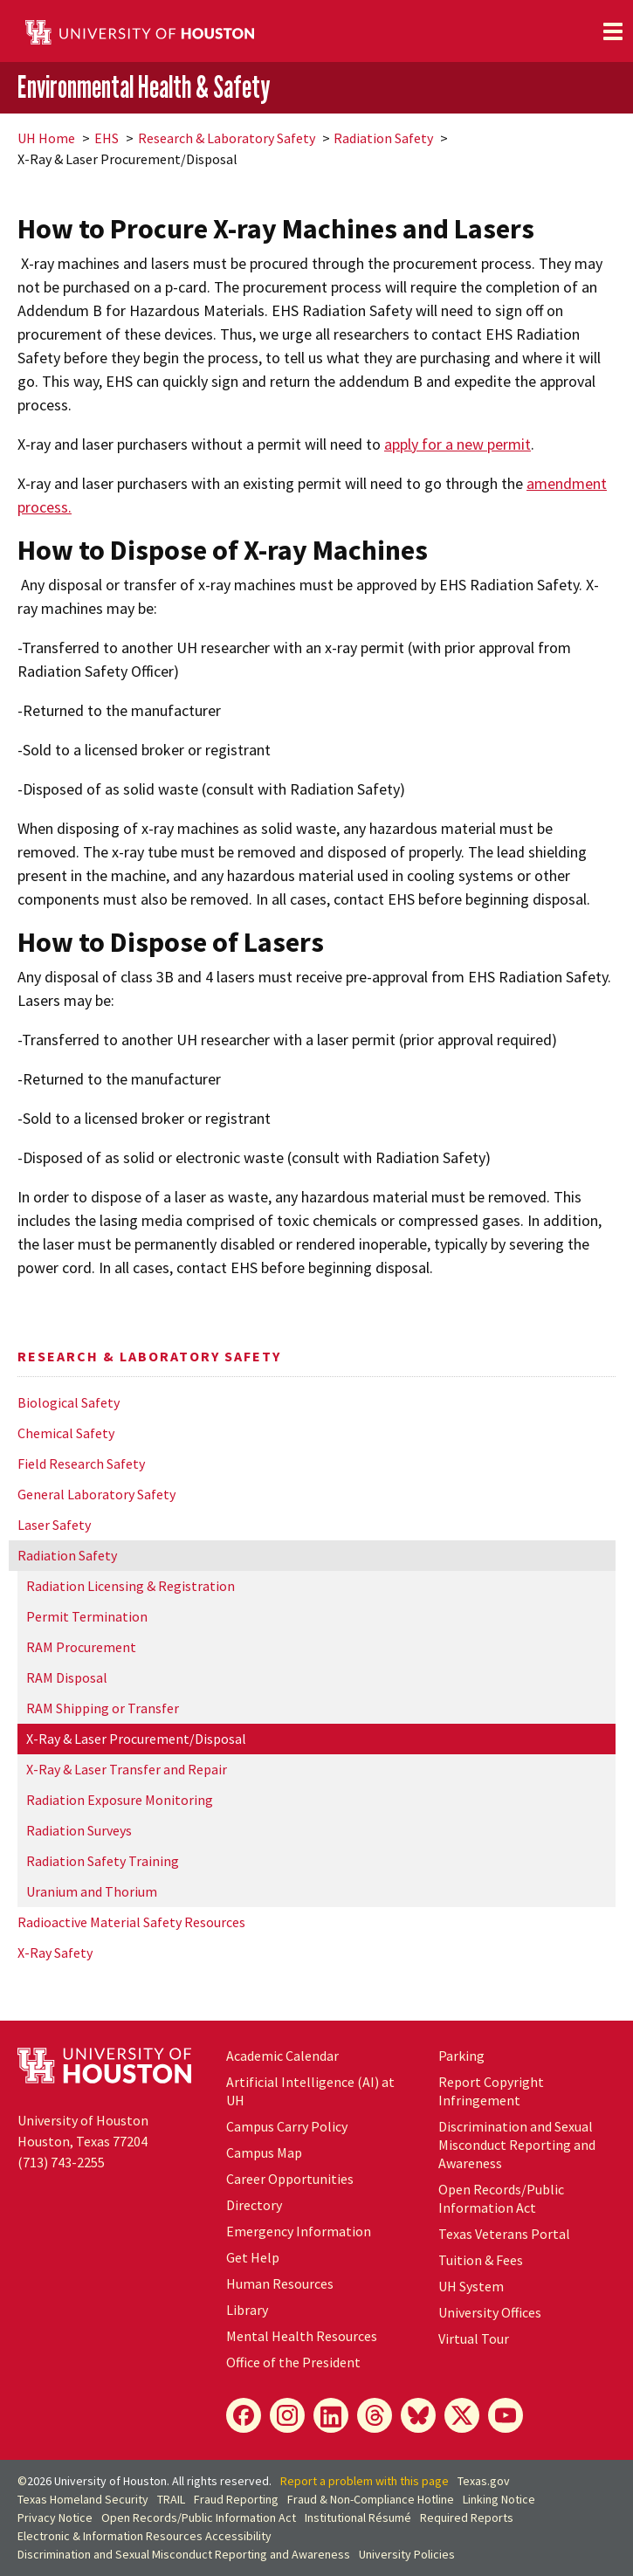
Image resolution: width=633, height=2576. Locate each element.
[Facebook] (243, 2415)
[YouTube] (505, 2415)
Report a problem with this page (364, 2481)
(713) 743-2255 (61, 2162)
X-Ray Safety (55, 1952)
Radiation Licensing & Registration (130, 1586)
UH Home (46, 138)
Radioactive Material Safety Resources (131, 1922)
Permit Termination (87, 1616)
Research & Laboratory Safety (226, 138)
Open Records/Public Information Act (501, 2198)
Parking (461, 2055)
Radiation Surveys (79, 1830)
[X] (461, 2415)
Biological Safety (68, 1402)
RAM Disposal (66, 1677)
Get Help (252, 2257)
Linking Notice (499, 2499)
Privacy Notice (55, 2517)
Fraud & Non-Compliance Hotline (370, 2499)
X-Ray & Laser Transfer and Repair (126, 1769)
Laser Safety (54, 1524)
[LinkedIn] (330, 2415)
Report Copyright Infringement (491, 2091)
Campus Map (264, 2152)
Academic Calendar (282, 2055)
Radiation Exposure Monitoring (119, 1799)
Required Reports (466, 2517)
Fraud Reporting (236, 2499)
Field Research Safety (81, 1463)
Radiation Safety (383, 138)
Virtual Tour (473, 2338)
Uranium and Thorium (91, 1891)
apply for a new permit (457, 444)
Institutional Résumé (358, 2517)
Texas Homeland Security (82, 2499)
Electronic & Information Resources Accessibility (144, 2536)
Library (247, 2309)
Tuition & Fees (480, 2260)
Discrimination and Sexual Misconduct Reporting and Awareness (516, 2145)
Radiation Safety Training (102, 1861)
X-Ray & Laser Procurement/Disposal (136, 1738)
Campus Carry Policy (286, 2126)
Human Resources (280, 2283)
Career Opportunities (290, 2178)
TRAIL (171, 2499)
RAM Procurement (81, 1647)
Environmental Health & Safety (143, 86)
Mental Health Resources (301, 2336)
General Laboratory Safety (96, 1494)
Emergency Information (298, 2231)
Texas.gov (484, 2481)
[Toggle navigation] (613, 31)
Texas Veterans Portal (504, 2233)
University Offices (489, 2312)
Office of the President (293, 2362)
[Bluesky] (418, 2415)
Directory (254, 2205)
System (471, 2286)
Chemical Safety (65, 1433)
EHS (106, 138)
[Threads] (374, 2415)
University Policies (407, 2554)
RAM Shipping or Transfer (102, 1708)
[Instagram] (287, 2415)
